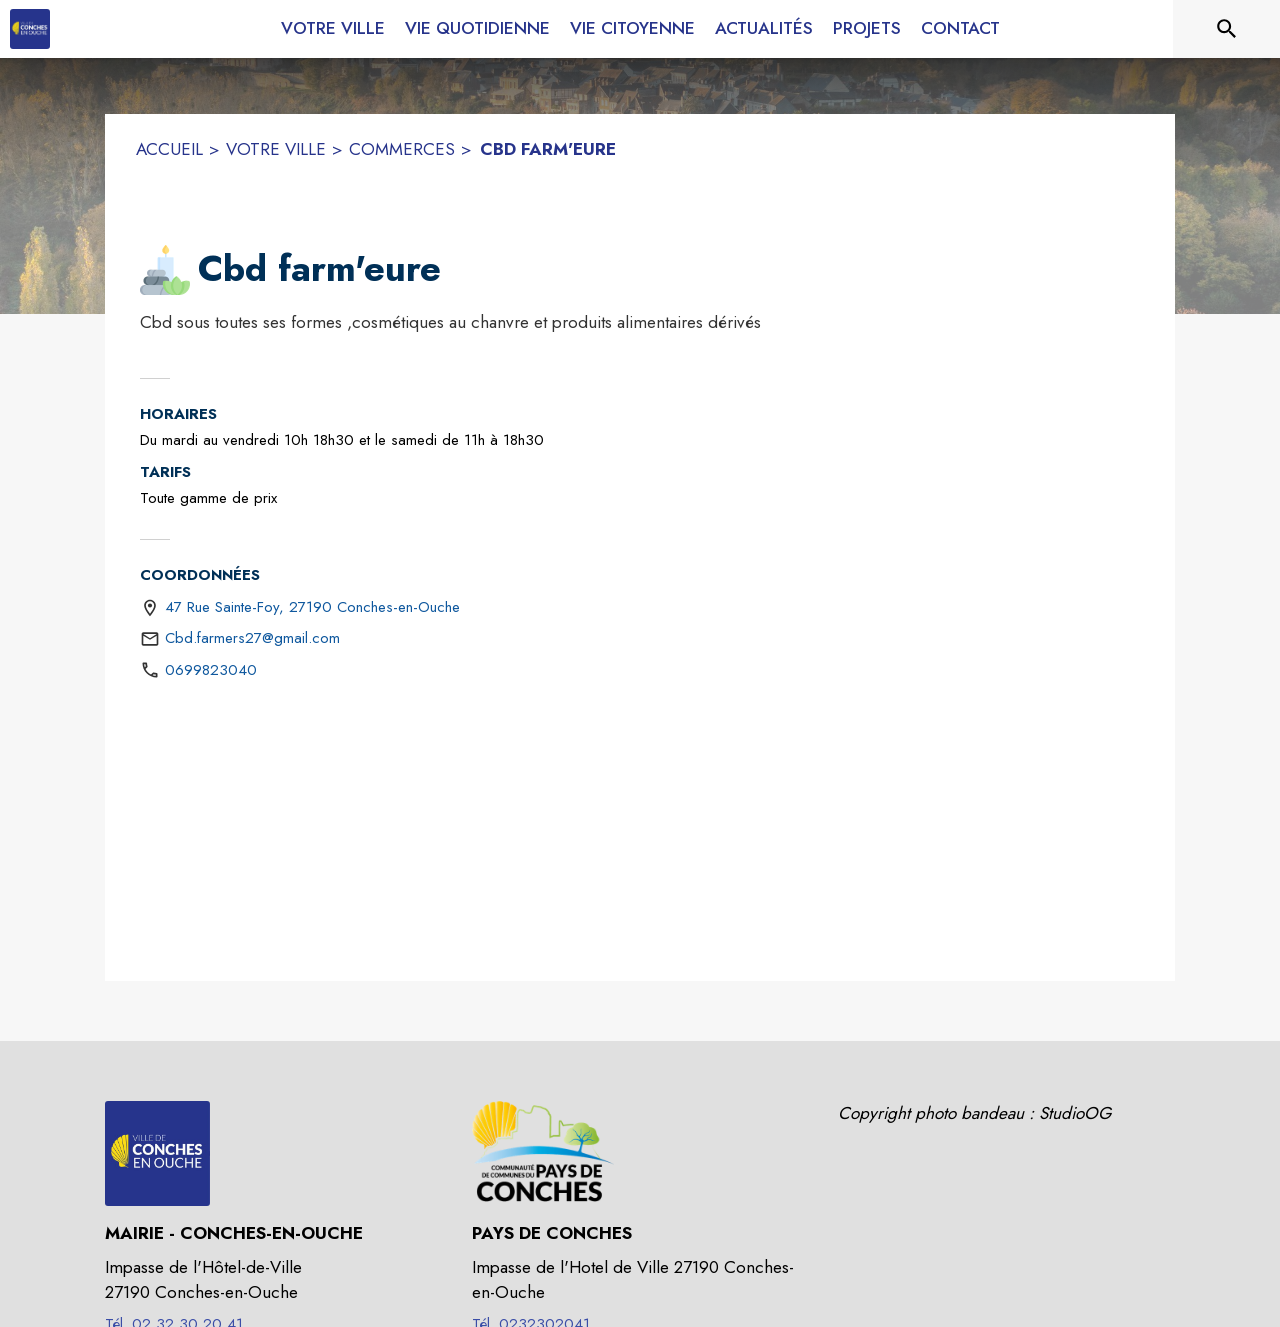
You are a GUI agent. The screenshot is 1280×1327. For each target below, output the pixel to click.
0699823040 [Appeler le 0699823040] (211, 670)
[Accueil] (30, 29)
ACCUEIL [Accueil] (169, 149)
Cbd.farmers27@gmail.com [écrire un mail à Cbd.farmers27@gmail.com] (252, 638)
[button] (165, 270)
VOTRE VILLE (276, 149)
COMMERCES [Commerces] (402, 149)
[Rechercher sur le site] (1227, 29)
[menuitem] (333, 25)
